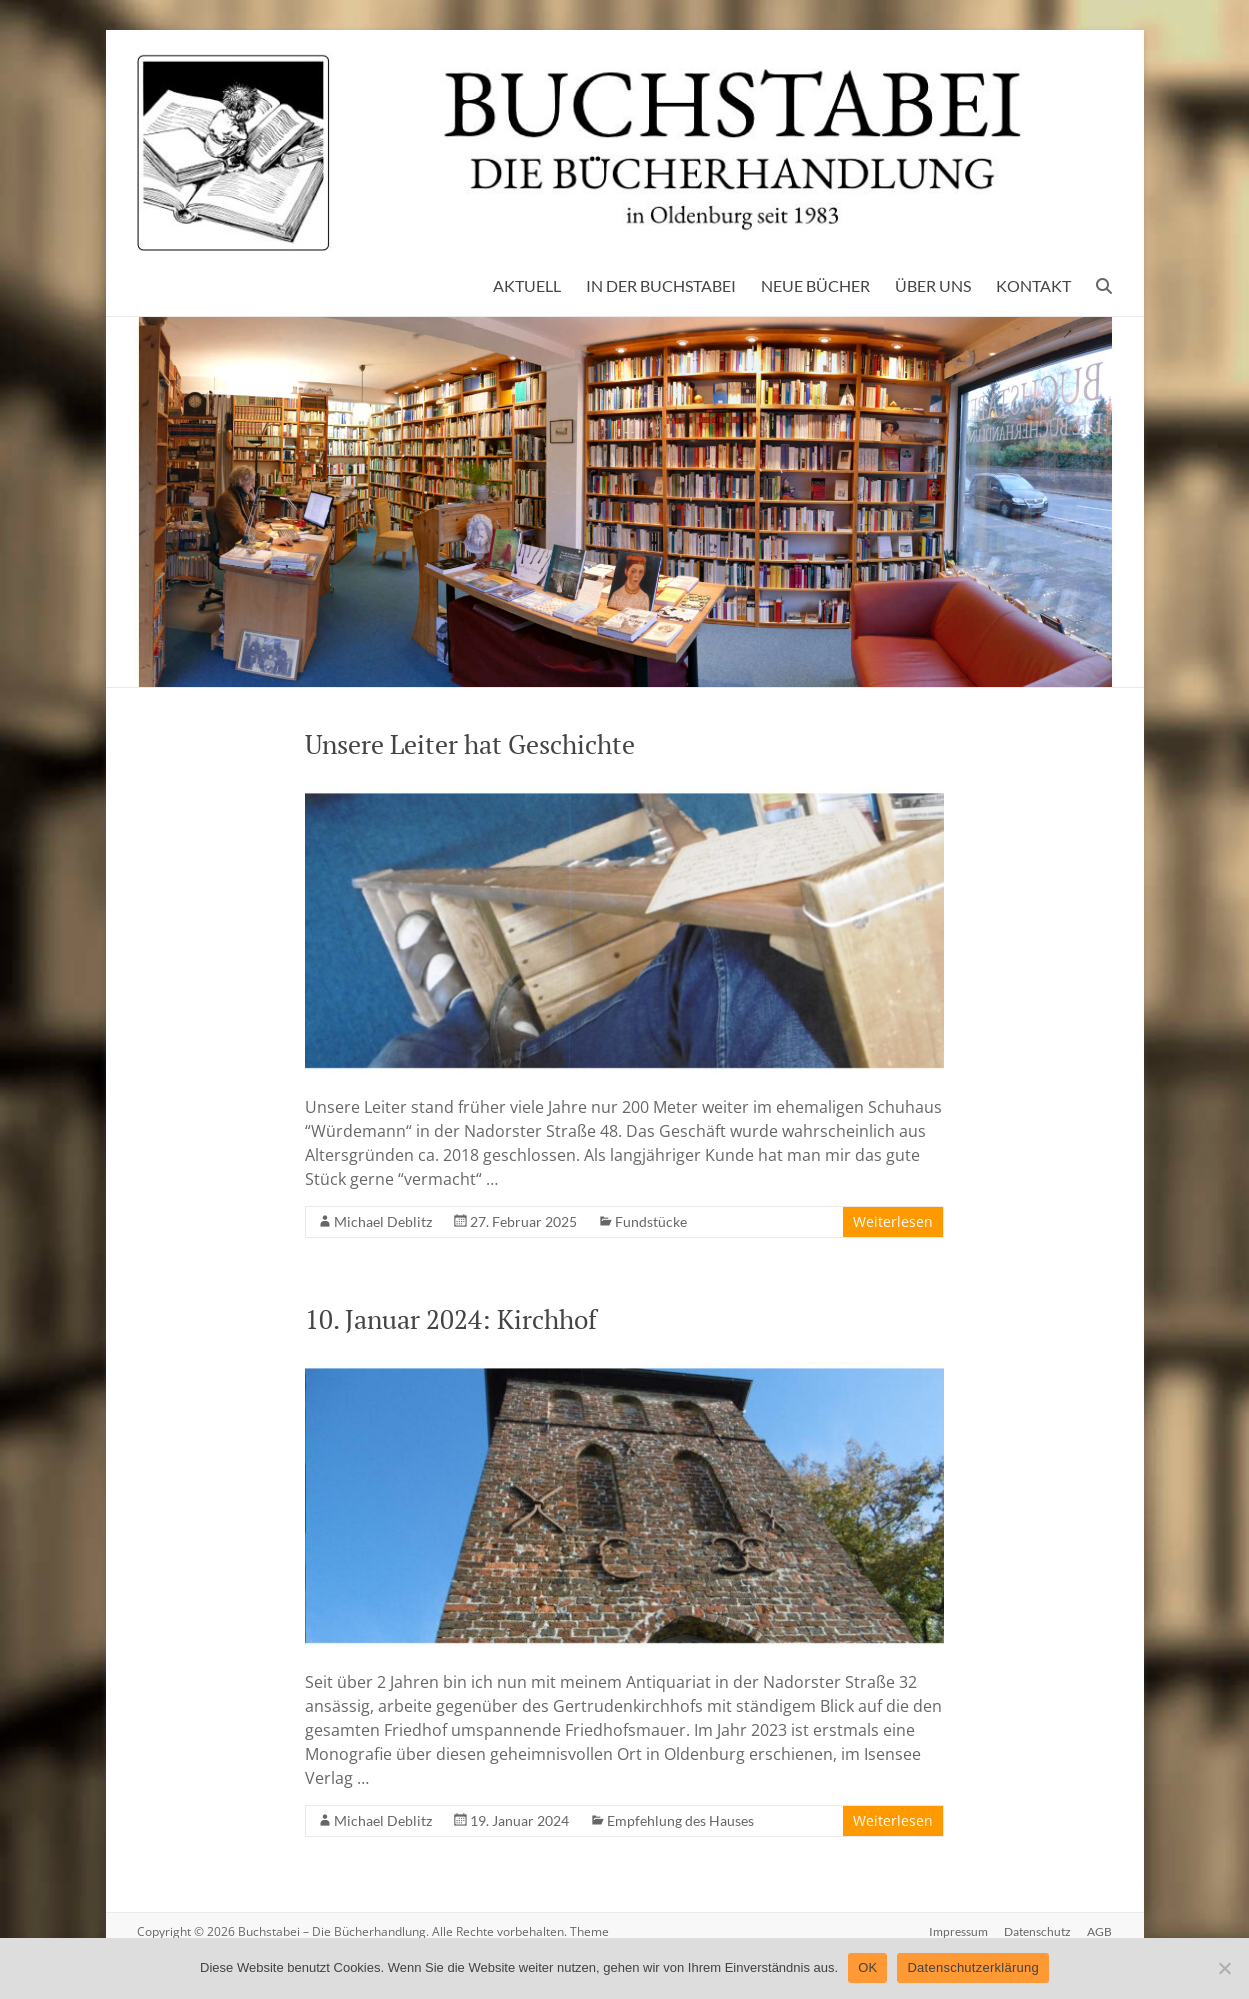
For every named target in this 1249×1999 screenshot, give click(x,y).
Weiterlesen (893, 1221)
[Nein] (1224, 1968)
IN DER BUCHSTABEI (661, 285)
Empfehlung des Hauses (680, 1820)
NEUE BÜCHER (815, 285)
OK (867, 1967)
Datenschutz (1037, 1931)
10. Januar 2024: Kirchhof (451, 1319)
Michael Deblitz (383, 1221)
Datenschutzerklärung (972, 1967)
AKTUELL (527, 285)
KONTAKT (1033, 285)
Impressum (958, 1931)
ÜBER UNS (933, 285)
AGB (1099, 1931)
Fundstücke (651, 1221)
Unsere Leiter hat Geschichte (470, 744)
